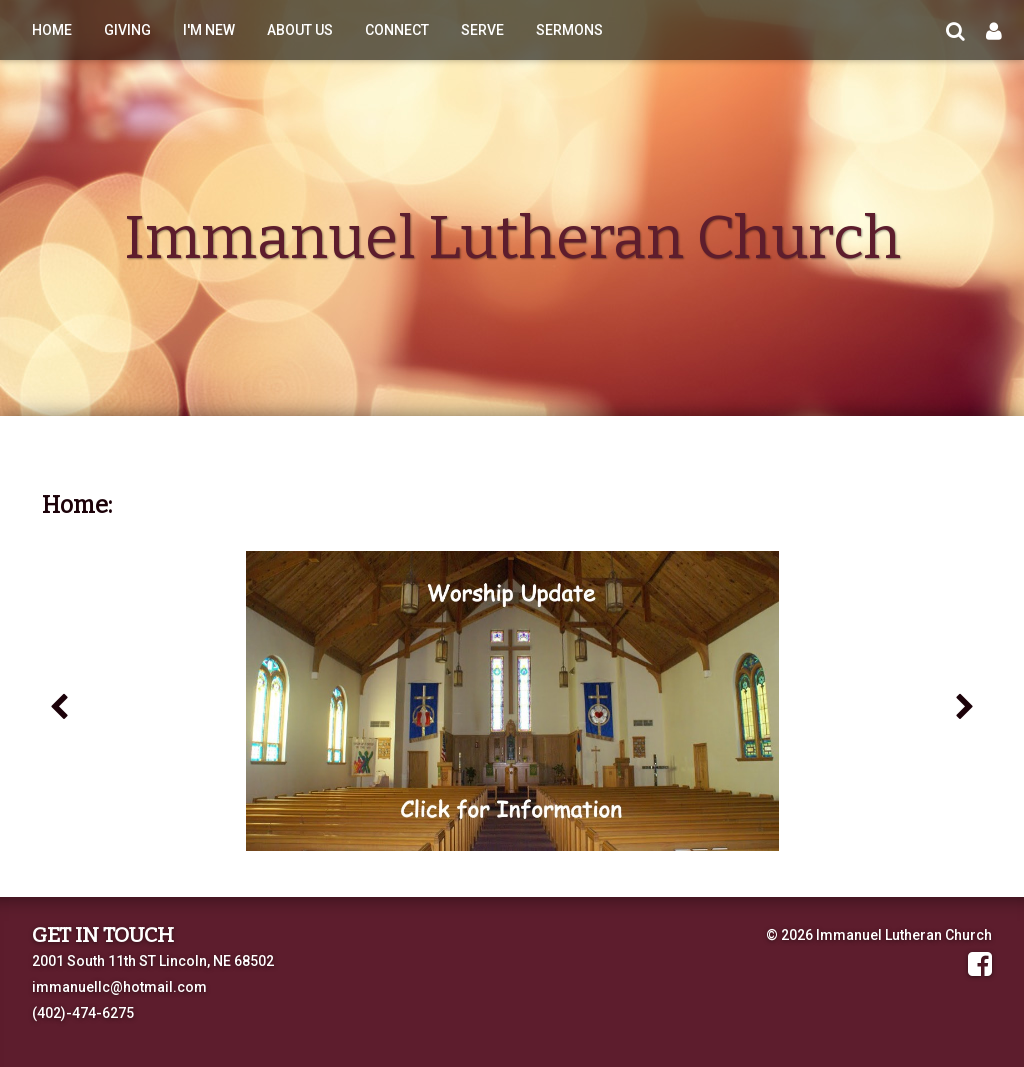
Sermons (569, 30)
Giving (127, 30)
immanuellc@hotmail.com (119, 987)
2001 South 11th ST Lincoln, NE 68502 (153, 961)
